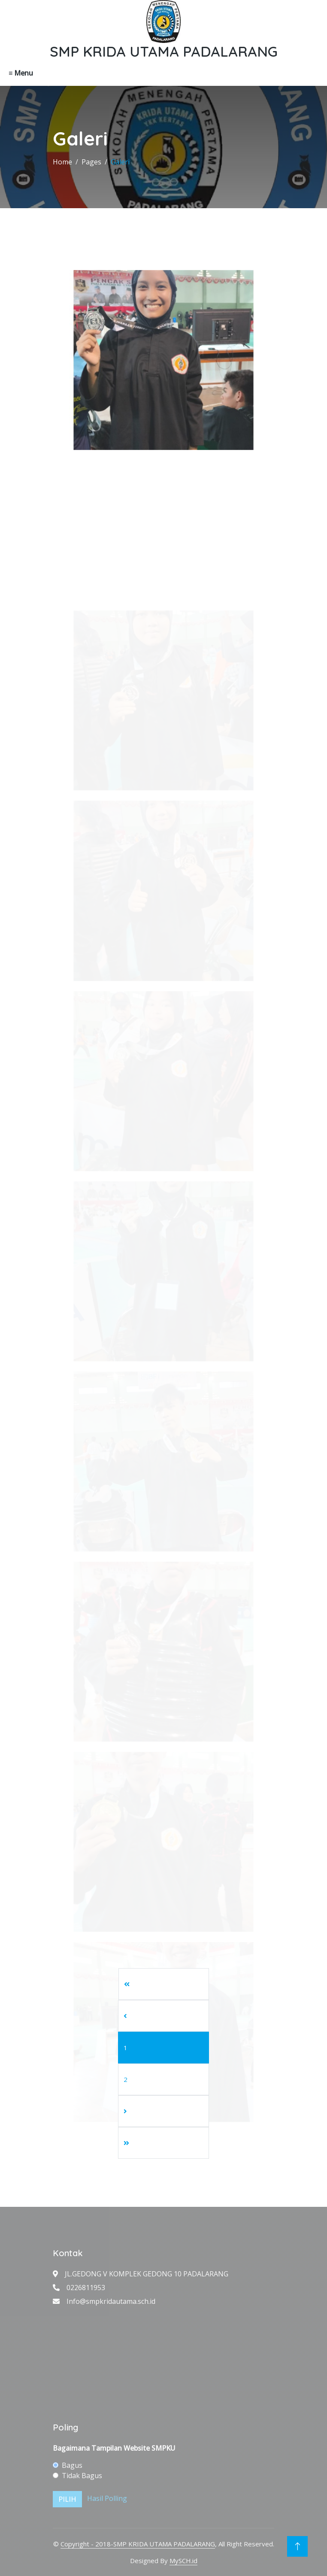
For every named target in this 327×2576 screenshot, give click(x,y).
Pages (91, 162)
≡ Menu (21, 73)
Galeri (120, 162)
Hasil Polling (107, 2498)
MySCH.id (183, 2560)
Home (62, 162)
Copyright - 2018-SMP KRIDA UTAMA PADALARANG (138, 2544)
